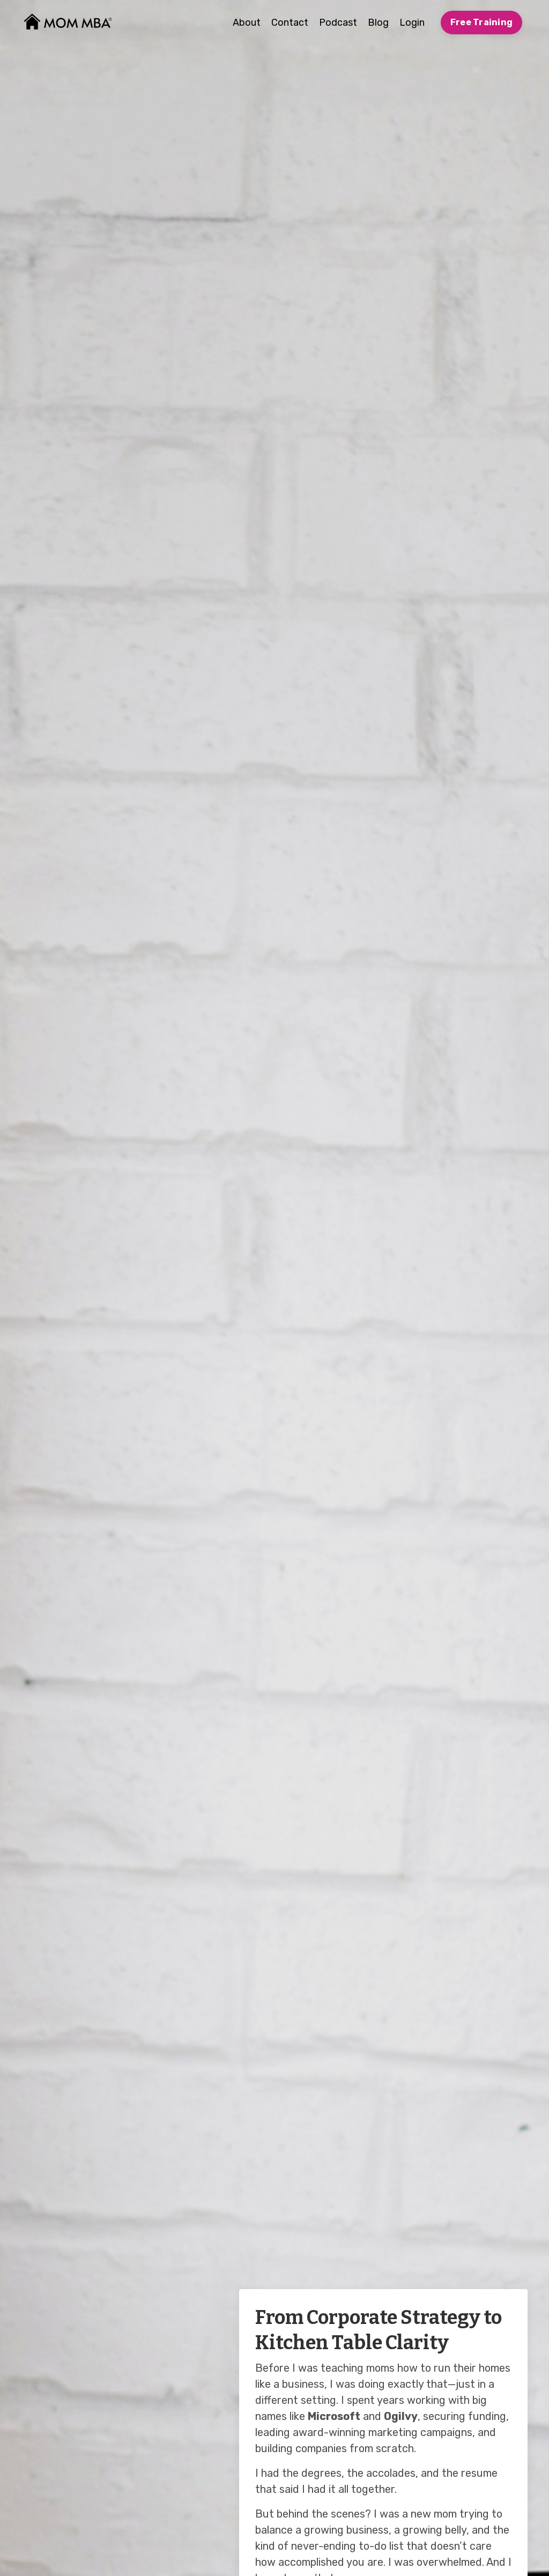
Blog (378, 22)
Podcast (338, 22)
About (247, 22)
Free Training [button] (481, 22)
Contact (289, 22)
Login (412, 22)
